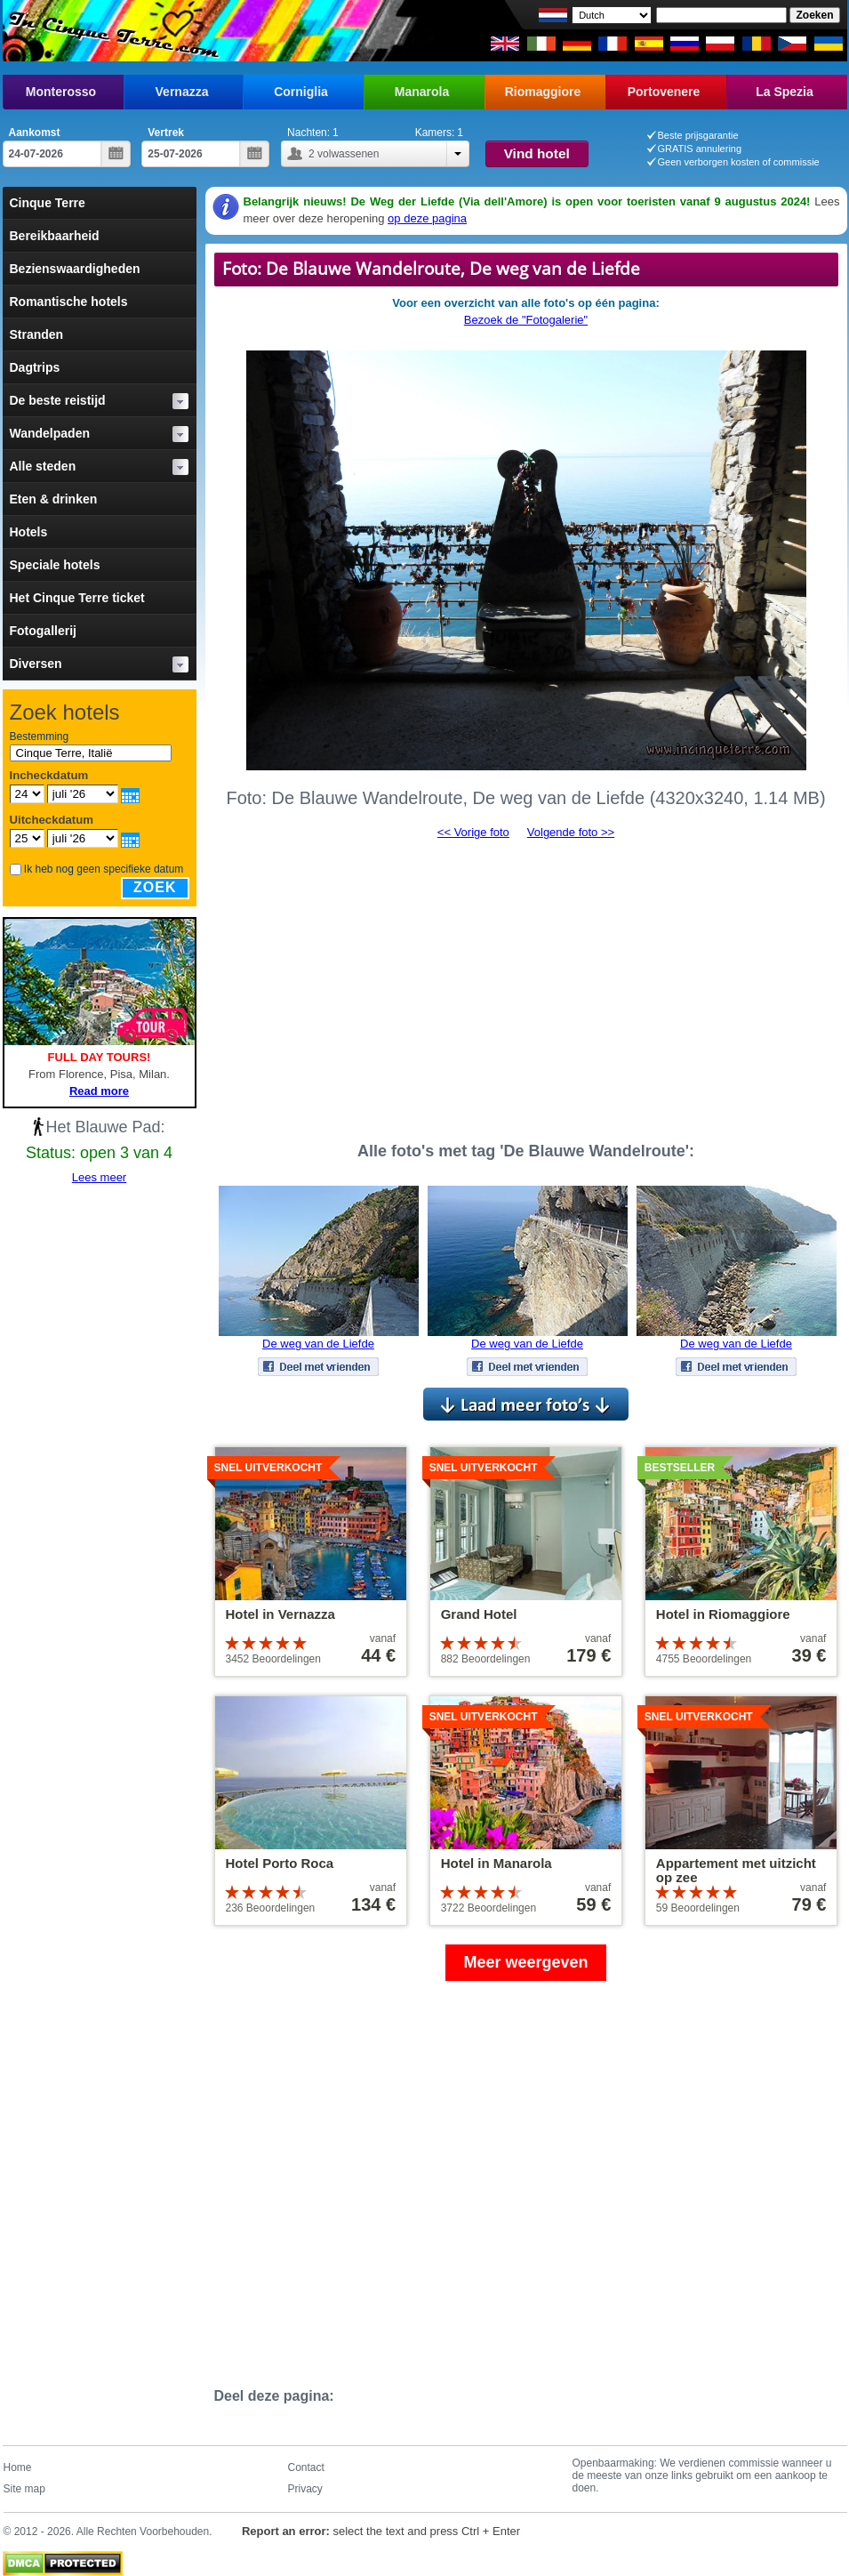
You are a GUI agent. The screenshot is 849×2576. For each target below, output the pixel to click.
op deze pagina (427, 218)
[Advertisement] (526, 982)
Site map (24, 2489)
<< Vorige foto (473, 832)
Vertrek (166, 132)
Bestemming (39, 736)
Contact (306, 2467)
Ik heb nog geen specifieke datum (103, 869)
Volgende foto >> (570, 832)
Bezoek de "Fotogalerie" (526, 319)
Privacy (305, 2489)
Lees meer (99, 1177)
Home (18, 2467)
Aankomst (34, 132)
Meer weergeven (525, 1962)
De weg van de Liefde (318, 1343)
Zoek (154, 887)
